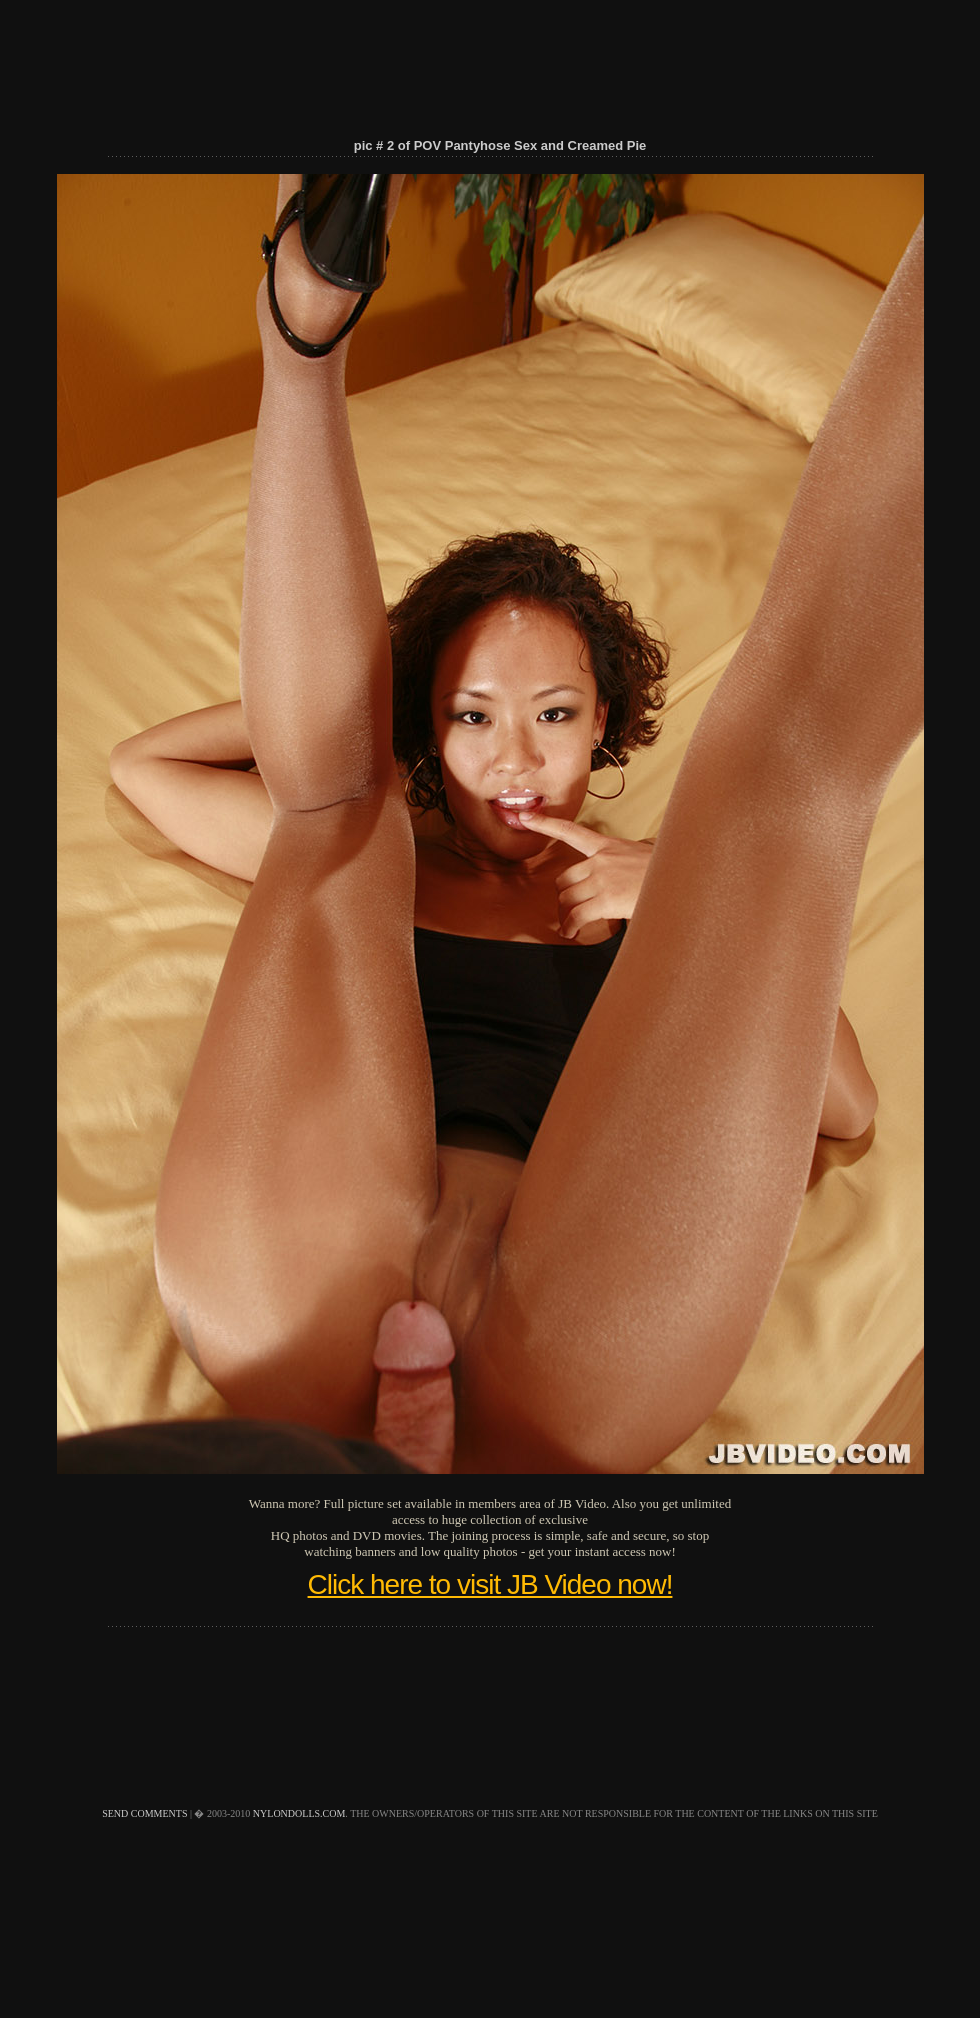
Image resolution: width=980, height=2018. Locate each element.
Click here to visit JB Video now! (490, 1584)
